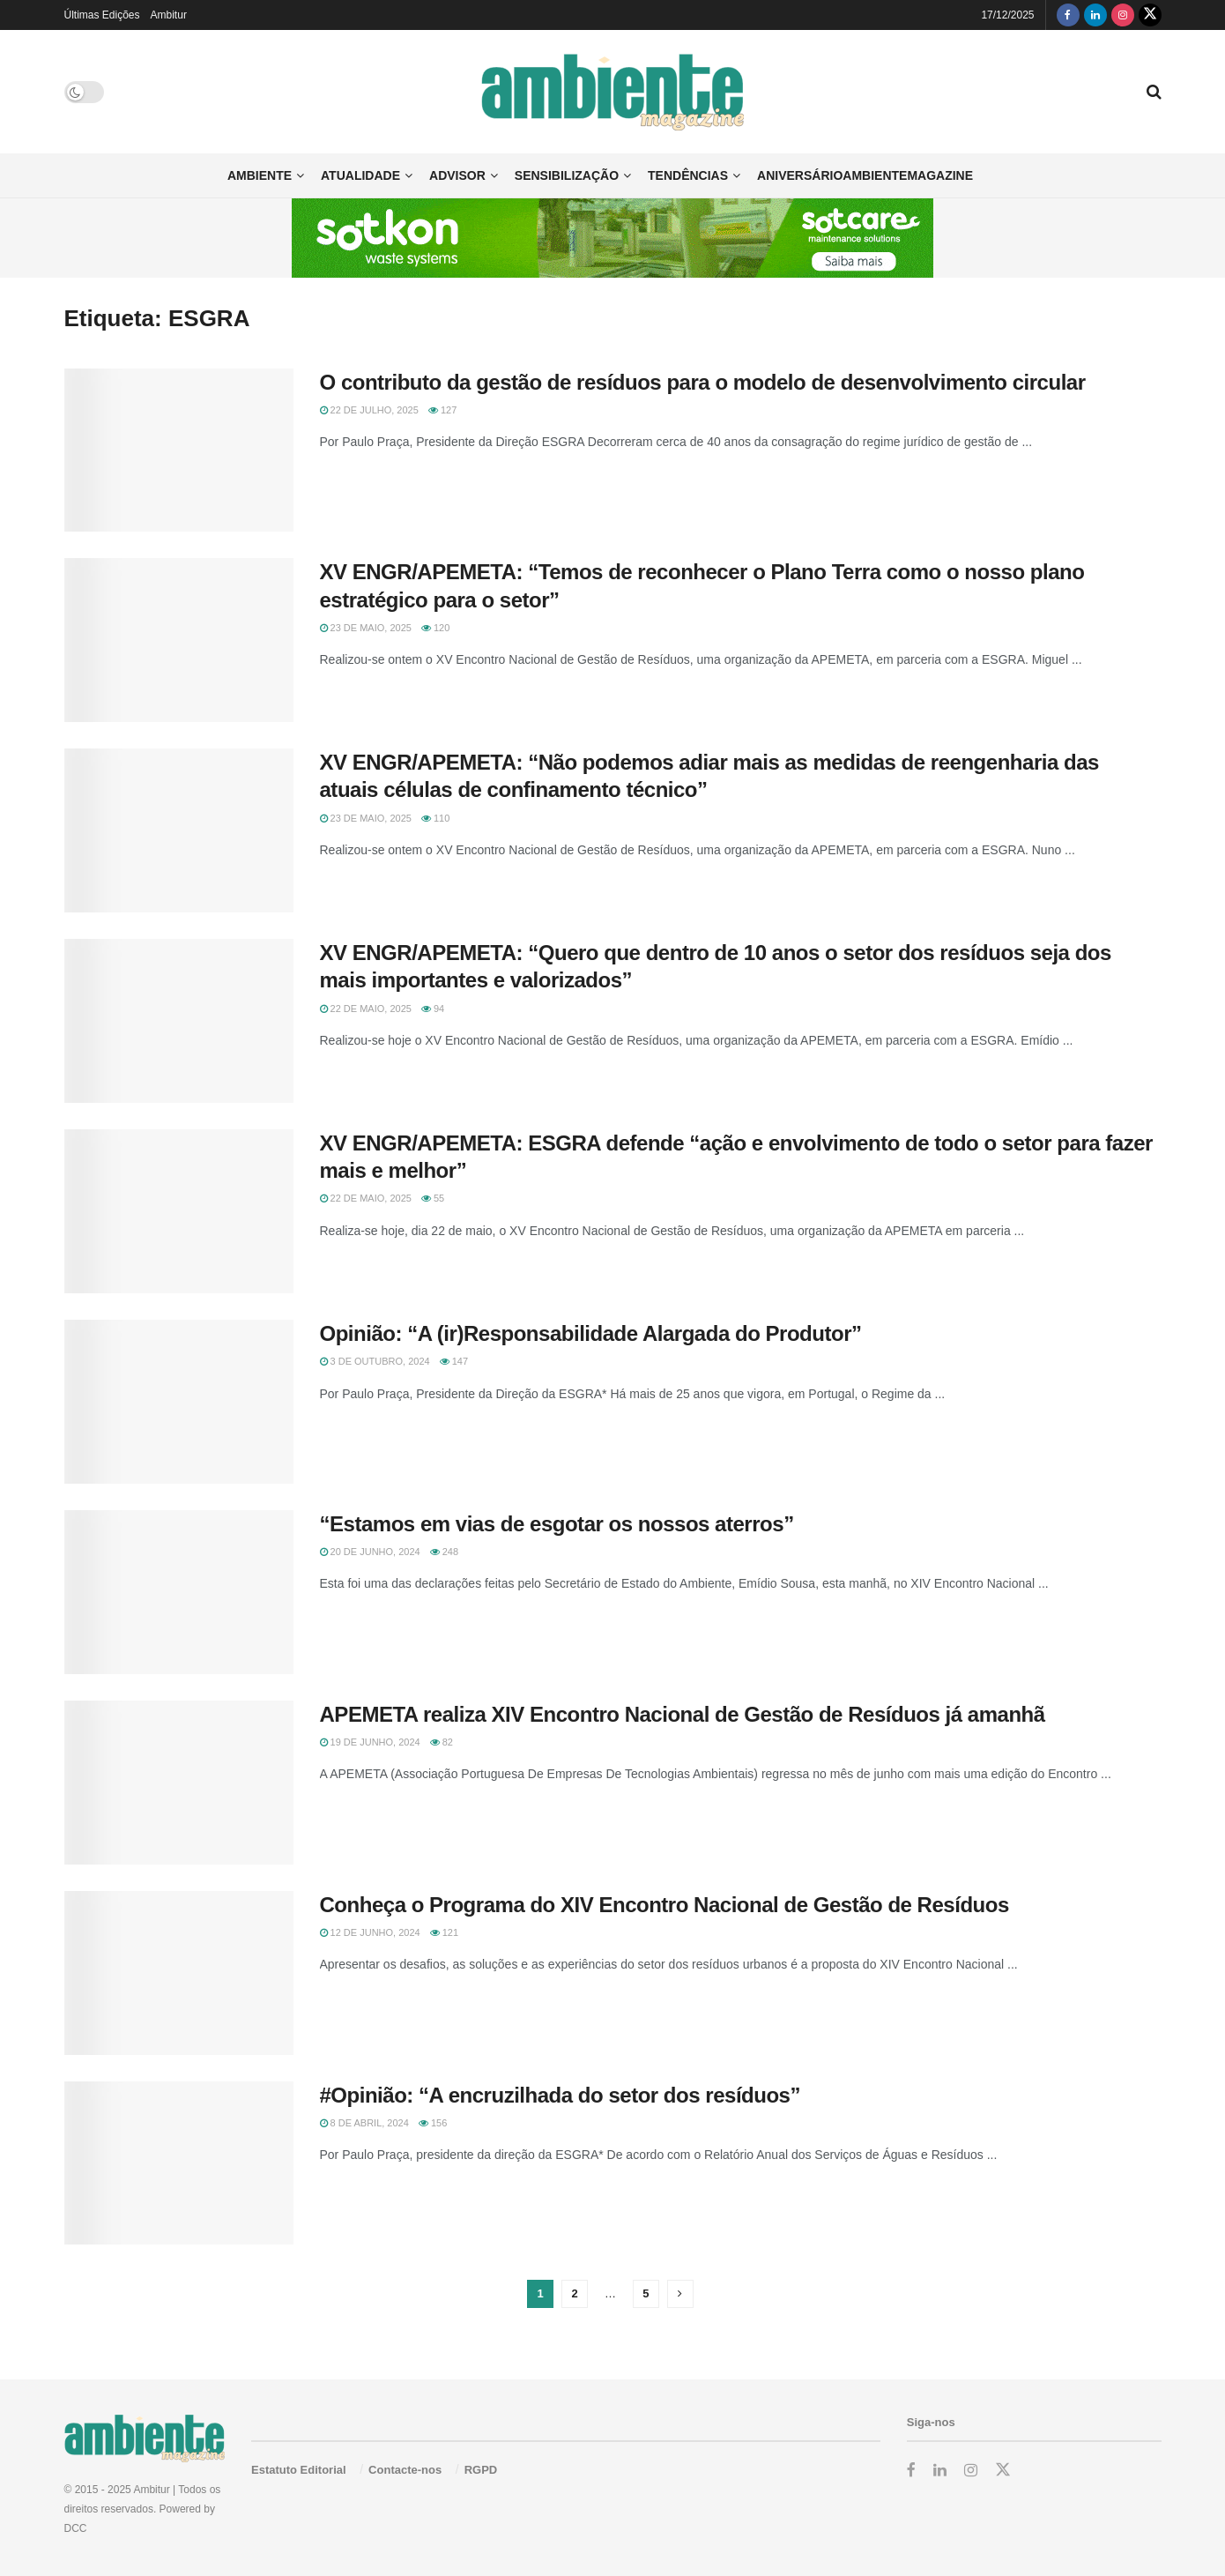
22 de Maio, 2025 (366, 1008)
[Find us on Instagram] (1122, 15)
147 (454, 1361)
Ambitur (169, 15)
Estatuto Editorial (298, 2469)
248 (444, 1551)
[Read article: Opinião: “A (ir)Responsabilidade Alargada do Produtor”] (178, 1402)
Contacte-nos (405, 2469)
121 (444, 1932)
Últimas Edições (102, 15)
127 (442, 410)
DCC (75, 2528)
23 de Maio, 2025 (366, 627)
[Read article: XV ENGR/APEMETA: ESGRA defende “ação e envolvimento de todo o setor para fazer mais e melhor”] (178, 1211)
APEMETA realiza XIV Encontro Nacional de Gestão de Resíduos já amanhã (682, 1714)
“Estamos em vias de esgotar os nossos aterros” (557, 1524)
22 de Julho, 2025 (369, 410)
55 (432, 1198)
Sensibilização (567, 175)
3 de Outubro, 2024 (375, 1361)
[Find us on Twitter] (1150, 15)
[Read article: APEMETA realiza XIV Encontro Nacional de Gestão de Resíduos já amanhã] (178, 1783)
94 (432, 1008)
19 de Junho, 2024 (370, 1742)
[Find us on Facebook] (1068, 15)
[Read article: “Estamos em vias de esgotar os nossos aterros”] (178, 1592)
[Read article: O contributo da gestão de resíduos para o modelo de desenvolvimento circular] (178, 450)
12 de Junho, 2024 (370, 1932)
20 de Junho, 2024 (370, 1551)
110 (435, 818)
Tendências (688, 175)
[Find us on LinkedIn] (1095, 15)
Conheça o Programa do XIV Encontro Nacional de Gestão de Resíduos (664, 1905)
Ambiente (259, 175)
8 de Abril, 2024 (364, 2123)
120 (435, 627)
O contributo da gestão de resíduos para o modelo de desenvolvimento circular (703, 382)
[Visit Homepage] (613, 92)
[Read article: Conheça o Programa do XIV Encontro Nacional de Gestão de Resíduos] (178, 1973)
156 (433, 2123)
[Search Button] (1154, 92)
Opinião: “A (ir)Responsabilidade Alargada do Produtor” (591, 1333)
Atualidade (360, 175)
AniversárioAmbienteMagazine (865, 175)
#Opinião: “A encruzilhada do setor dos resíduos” (560, 2095)
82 (441, 1742)
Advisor (457, 175)
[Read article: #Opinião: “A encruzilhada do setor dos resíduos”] (178, 2163)
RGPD (481, 2469)
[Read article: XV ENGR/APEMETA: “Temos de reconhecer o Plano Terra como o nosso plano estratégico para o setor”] (178, 640)
